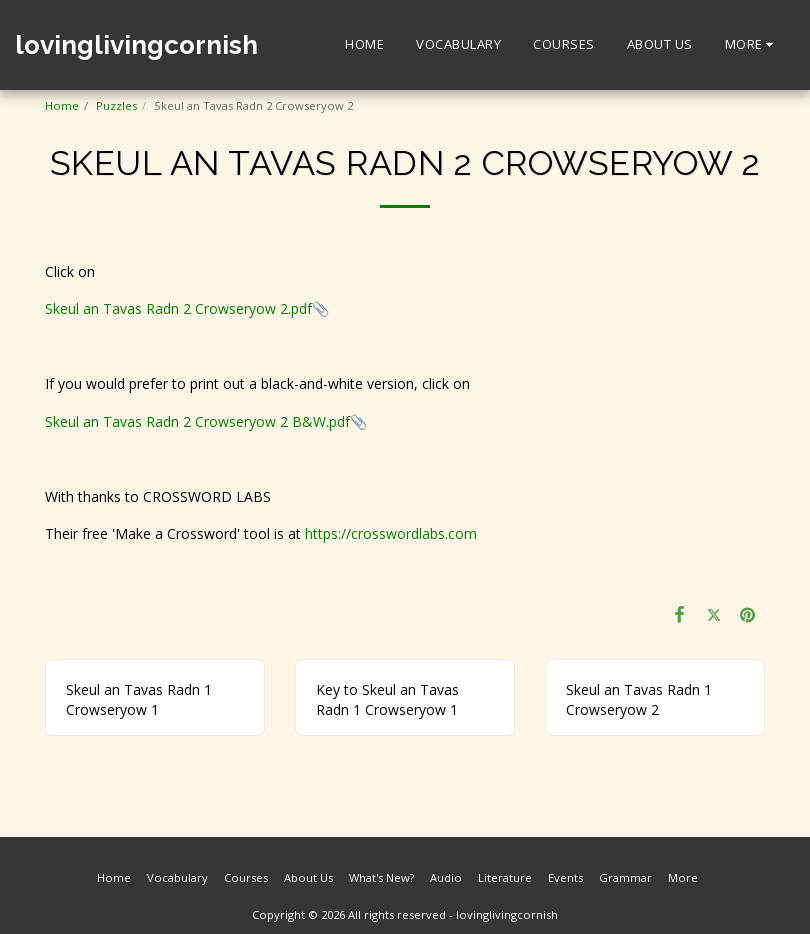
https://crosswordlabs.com (391, 533)
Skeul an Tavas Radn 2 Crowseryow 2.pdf (178, 308)
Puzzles (116, 105)
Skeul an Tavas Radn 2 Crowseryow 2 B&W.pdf (197, 421)
